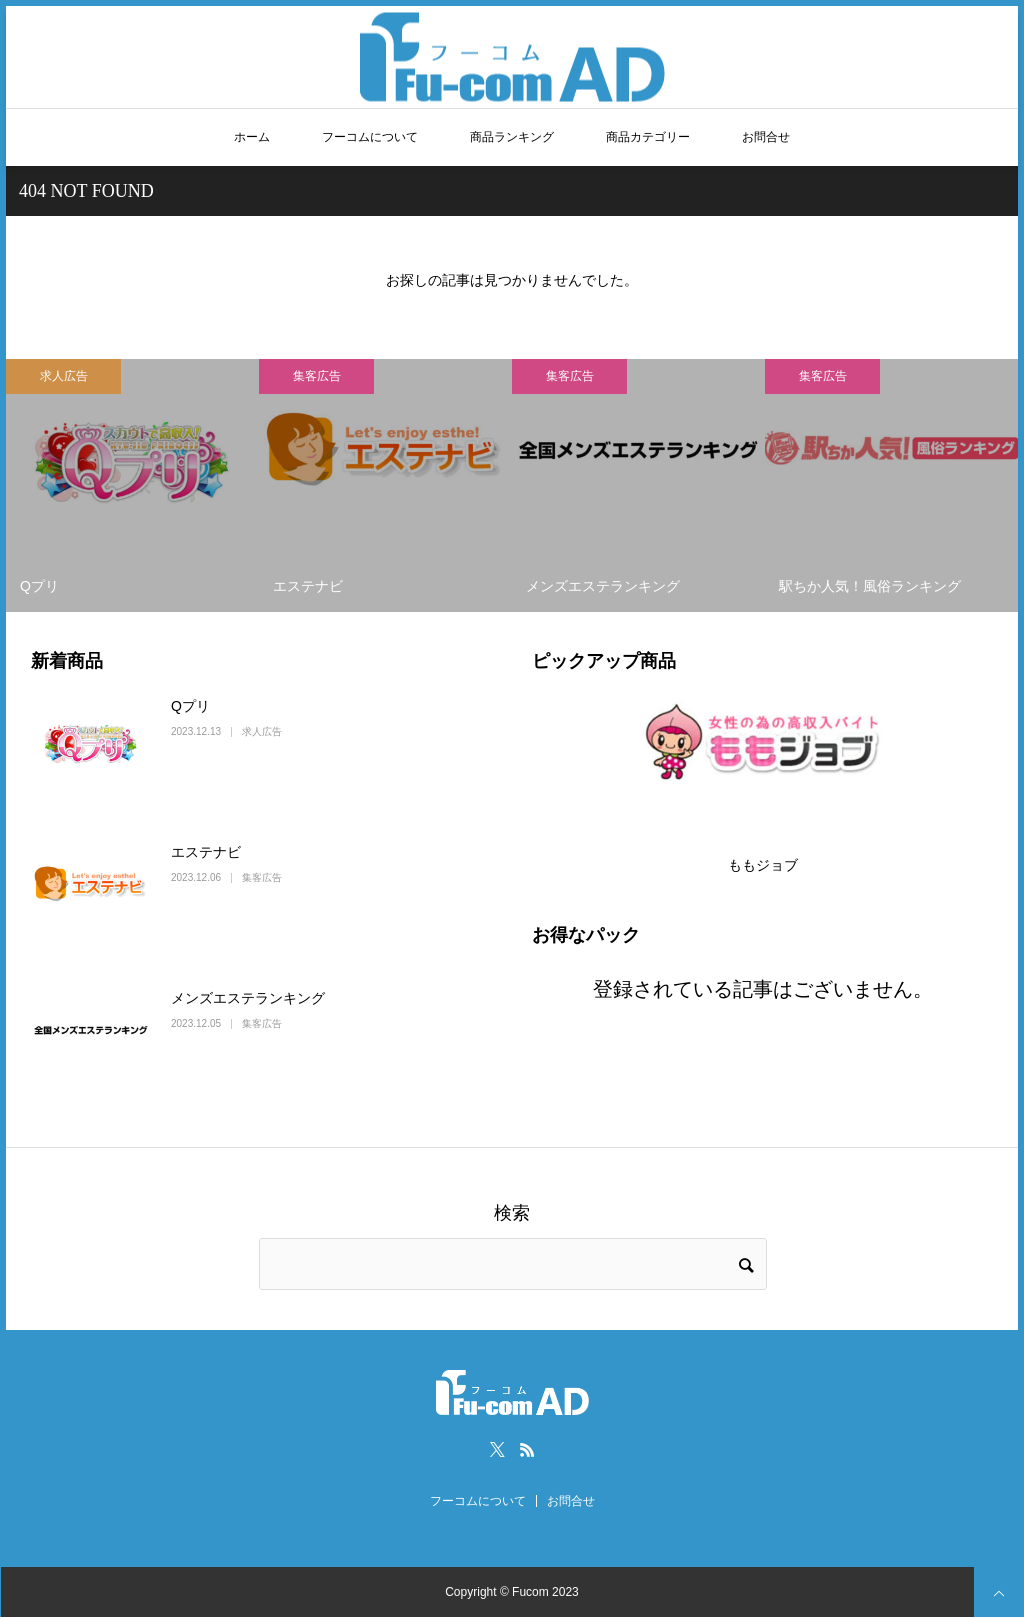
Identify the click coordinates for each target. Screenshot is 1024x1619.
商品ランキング (512, 137)
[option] (132, 485)
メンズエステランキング (248, 998)
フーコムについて (370, 137)
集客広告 (317, 376)
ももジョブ (763, 865)
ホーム (252, 137)
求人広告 (64, 376)
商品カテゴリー (648, 137)
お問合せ (766, 137)
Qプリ (190, 706)
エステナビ (206, 852)
